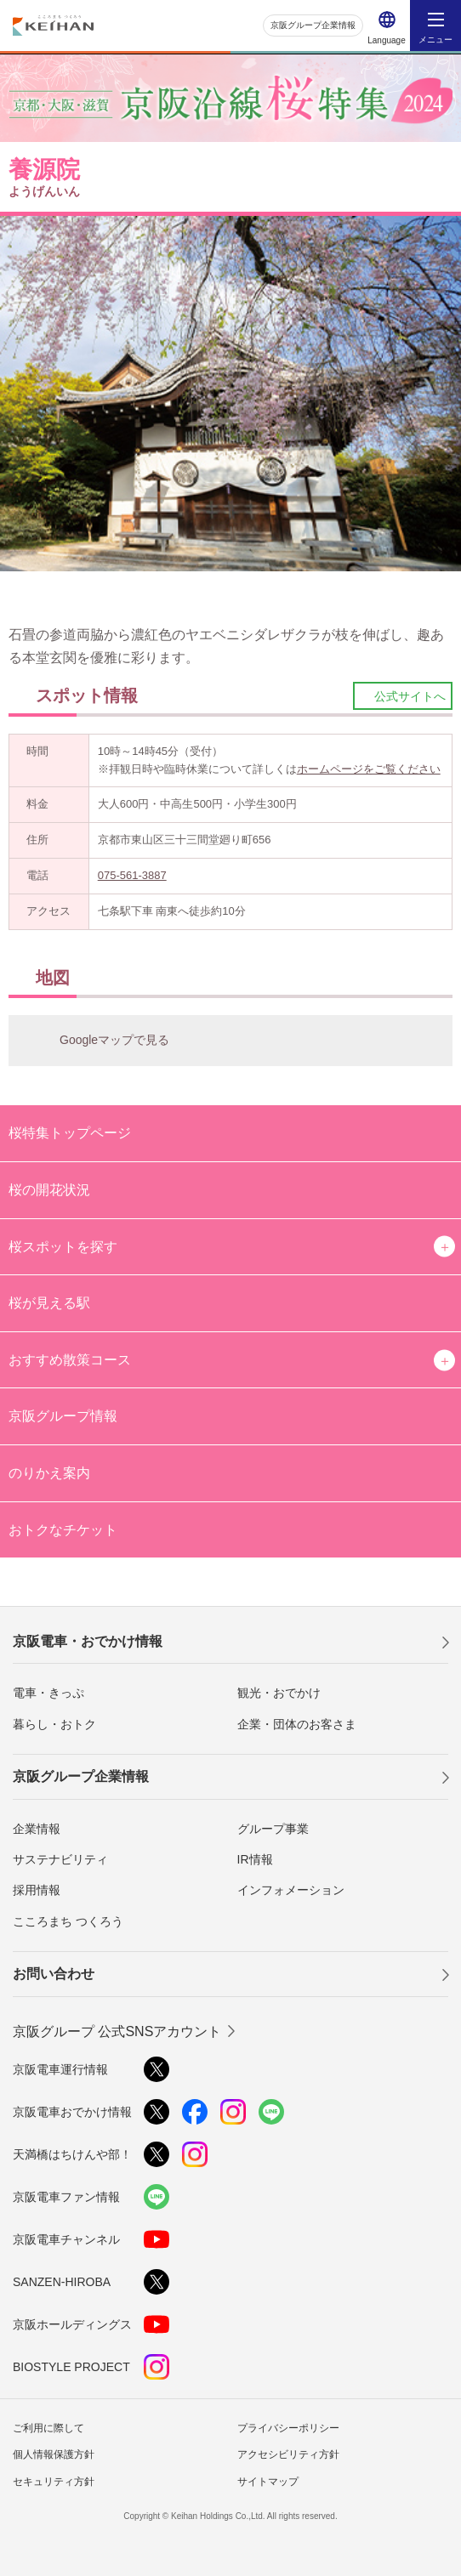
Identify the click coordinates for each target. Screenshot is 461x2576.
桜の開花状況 (49, 1190)
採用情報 (36, 1890)
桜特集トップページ (70, 1133)
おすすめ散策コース (70, 1360)
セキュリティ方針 (53, 2482)
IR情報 (255, 1859)
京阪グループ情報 (63, 1416)
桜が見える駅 (49, 1303)
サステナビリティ (60, 1859)
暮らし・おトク (54, 1724)
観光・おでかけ (279, 1692)
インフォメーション (290, 1890)
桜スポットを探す (63, 1247)
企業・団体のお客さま (296, 1724)
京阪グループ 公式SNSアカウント (117, 2031)
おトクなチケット (63, 1530)
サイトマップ (268, 2482)
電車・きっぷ (48, 1692)
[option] (230, 394)
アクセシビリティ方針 (288, 2454)
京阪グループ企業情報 (313, 25)
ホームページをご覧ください (369, 769)
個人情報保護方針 (53, 2454)
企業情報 (36, 1829)
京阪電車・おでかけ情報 (87, 1641)
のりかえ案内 (49, 1473)
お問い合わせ (53, 1973)
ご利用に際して (48, 2428)
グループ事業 (273, 1829)
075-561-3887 (132, 875)
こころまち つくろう (68, 1921)
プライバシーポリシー (288, 2428)
